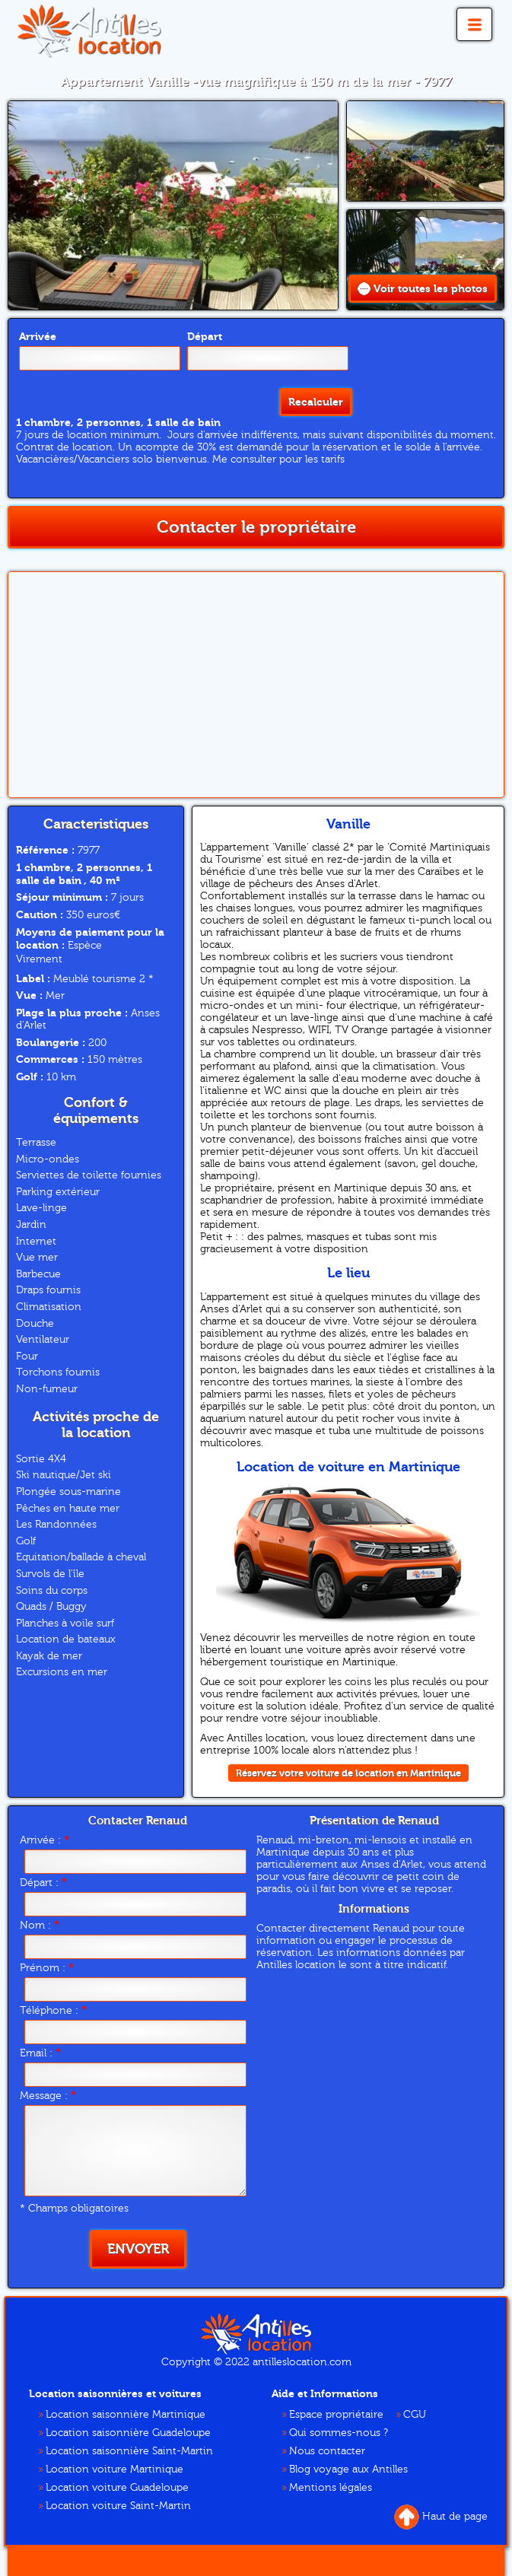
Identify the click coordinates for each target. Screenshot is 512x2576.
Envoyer (138, 2249)
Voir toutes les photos (423, 288)
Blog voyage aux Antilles (348, 2469)
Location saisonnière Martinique (125, 2415)
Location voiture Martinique (114, 2469)
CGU (414, 2415)
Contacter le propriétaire (256, 527)
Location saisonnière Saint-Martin (129, 2451)
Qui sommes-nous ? (338, 2433)
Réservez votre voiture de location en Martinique (348, 1773)
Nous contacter (327, 2451)
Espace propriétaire (336, 2415)
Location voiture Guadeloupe (117, 2488)
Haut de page (441, 2517)
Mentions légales (330, 2488)
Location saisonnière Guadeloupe (128, 2433)
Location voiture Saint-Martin (118, 2506)
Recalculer (315, 402)
